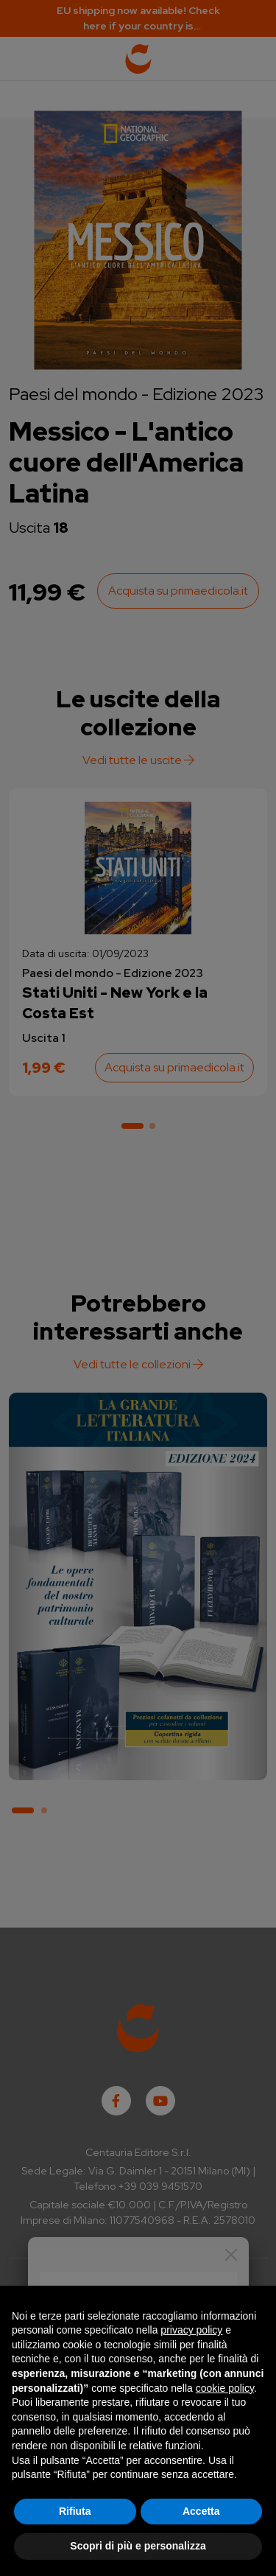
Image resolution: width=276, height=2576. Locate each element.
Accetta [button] (201, 2511)
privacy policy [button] (191, 2330)
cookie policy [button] (225, 2388)
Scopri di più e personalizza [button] (137, 2546)
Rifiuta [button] (75, 2511)
